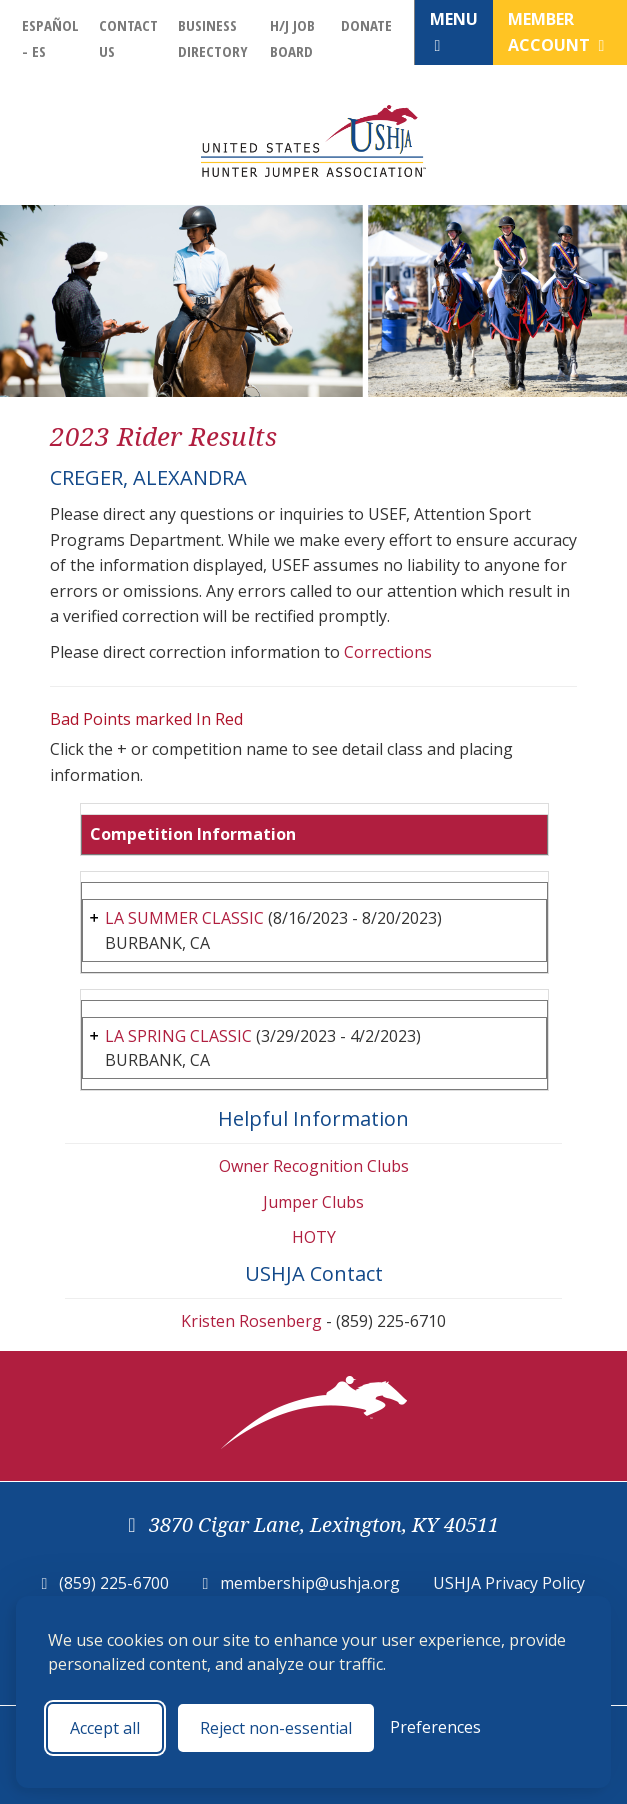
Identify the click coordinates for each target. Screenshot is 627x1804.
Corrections (388, 652)
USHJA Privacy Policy (509, 1583)
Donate (366, 25)
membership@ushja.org (310, 1583)
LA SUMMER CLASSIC (184, 918)
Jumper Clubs (313, 1202)
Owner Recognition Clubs (314, 1166)
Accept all (105, 1728)
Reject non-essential (276, 1728)
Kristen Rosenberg (251, 1321)
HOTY (314, 1237)
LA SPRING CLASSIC (178, 1036)
